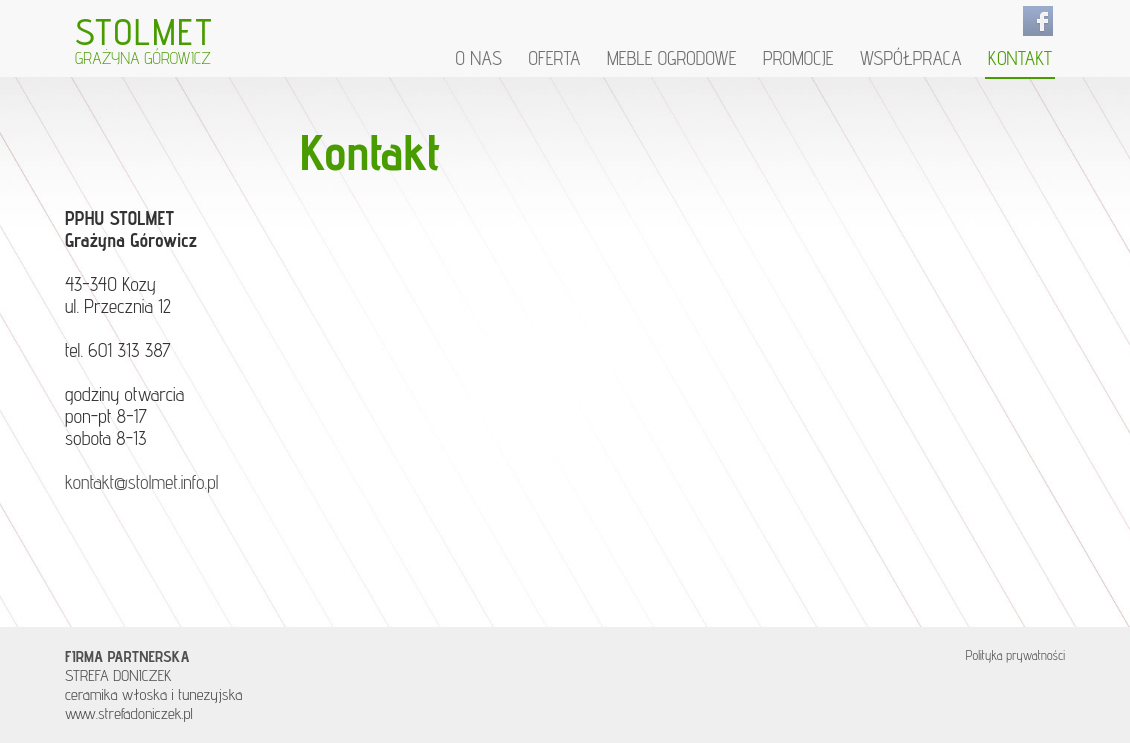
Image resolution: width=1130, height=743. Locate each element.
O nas (479, 59)
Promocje (798, 59)
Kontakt (1020, 59)
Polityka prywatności (1015, 655)
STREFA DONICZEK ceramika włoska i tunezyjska (153, 675)
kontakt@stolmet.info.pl (141, 482)
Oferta (554, 59)
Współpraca (911, 59)
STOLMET (144, 38)
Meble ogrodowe (671, 59)
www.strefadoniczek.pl (129, 713)
